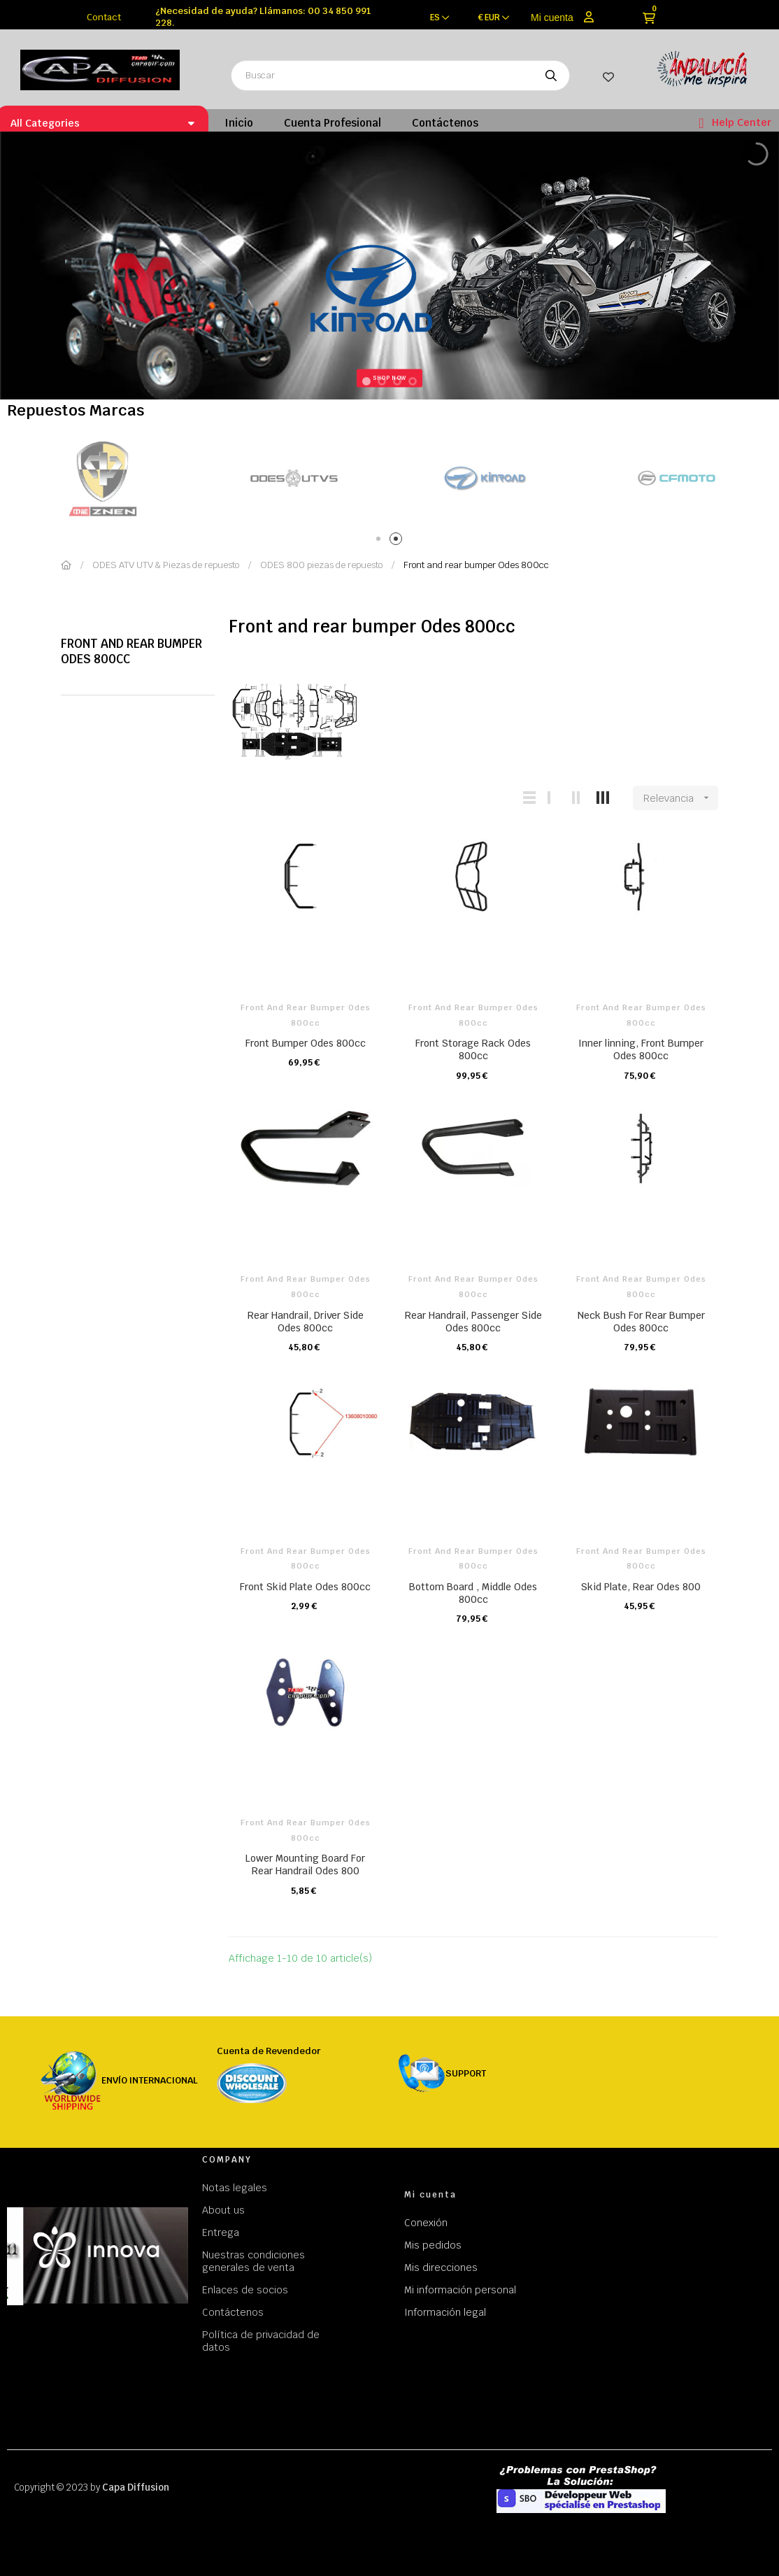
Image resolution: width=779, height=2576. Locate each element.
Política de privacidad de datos (261, 2341)
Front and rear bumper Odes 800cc (131, 651)
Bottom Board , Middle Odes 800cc (473, 1593)
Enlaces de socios (245, 2290)
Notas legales (234, 2187)
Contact (104, 17)
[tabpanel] (140, 478)
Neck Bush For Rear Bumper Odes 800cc (641, 1321)
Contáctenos (233, 2312)
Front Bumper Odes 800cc (305, 1043)
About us (223, 2210)
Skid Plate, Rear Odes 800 (641, 1586)
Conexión (426, 2222)
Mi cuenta (552, 17)
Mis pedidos (433, 2245)
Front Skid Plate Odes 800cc (305, 1586)
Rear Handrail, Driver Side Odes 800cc (306, 1321)
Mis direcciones (441, 2267)
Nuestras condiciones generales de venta (253, 2261)
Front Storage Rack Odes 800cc (473, 1049)
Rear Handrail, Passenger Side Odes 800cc (473, 1321)
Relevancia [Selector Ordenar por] (680, 798)
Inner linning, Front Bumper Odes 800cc (640, 1049)
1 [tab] (381, 541)
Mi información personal (460, 2290)
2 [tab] (398, 541)
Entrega (220, 2232)
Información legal (445, 2312)
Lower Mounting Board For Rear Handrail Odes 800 (305, 1864)
